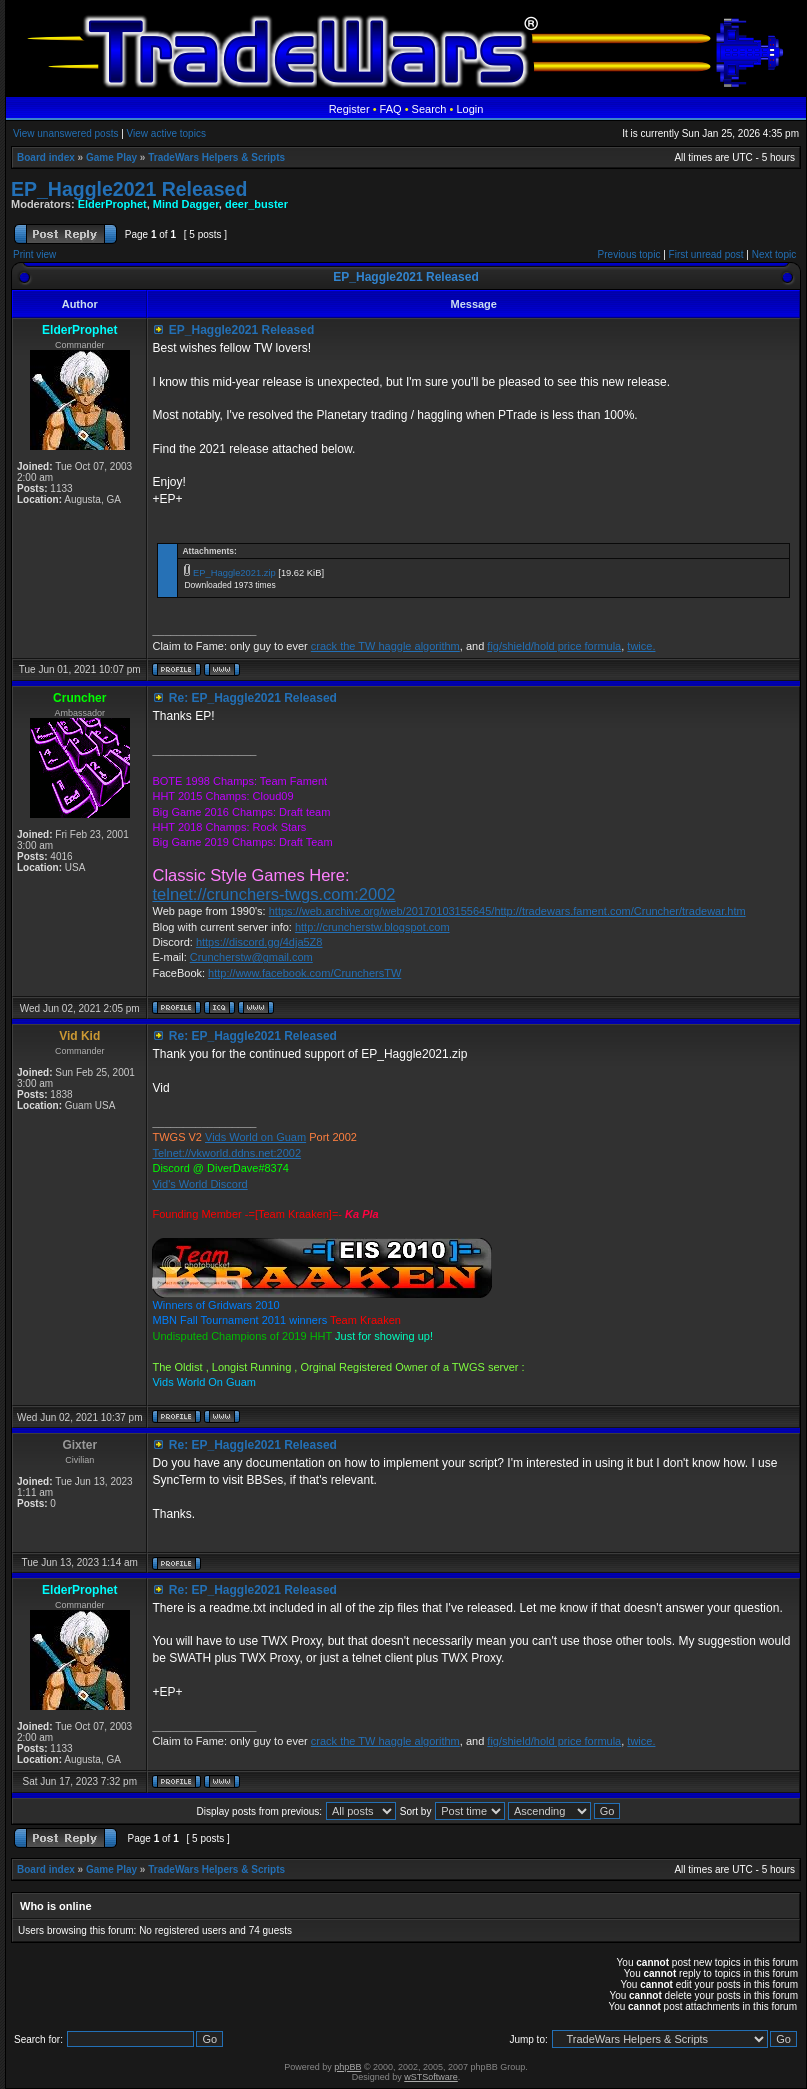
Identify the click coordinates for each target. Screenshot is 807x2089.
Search (429, 109)
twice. (641, 646)
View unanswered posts (65, 133)
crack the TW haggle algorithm (385, 646)
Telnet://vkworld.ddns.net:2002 (226, 1153)
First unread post (706, 254)
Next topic (774, 254)
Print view (34, 254)
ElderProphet (112, 204)
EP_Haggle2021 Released (129, 189)
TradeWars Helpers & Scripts (216, 157)
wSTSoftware (431, 2077)
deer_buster (256, 204)
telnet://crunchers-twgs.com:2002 (273, 894)
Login (469, 109)
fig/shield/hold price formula (554, 646)
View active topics (166, 133)
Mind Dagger (186, 204)
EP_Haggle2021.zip (234, 573)
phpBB (347, 2067)
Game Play (111, 157)
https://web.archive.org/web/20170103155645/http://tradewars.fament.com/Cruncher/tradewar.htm (507, 911)
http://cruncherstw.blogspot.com (372, 927)
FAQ (391, 109)
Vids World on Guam (255, 1137)
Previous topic (629, 254)
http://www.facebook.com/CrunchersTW (304, 973)
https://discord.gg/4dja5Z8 (259, 942)
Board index (46, 157)
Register (349, 109)
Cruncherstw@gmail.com (251, 957)
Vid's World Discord (199, 1184)
